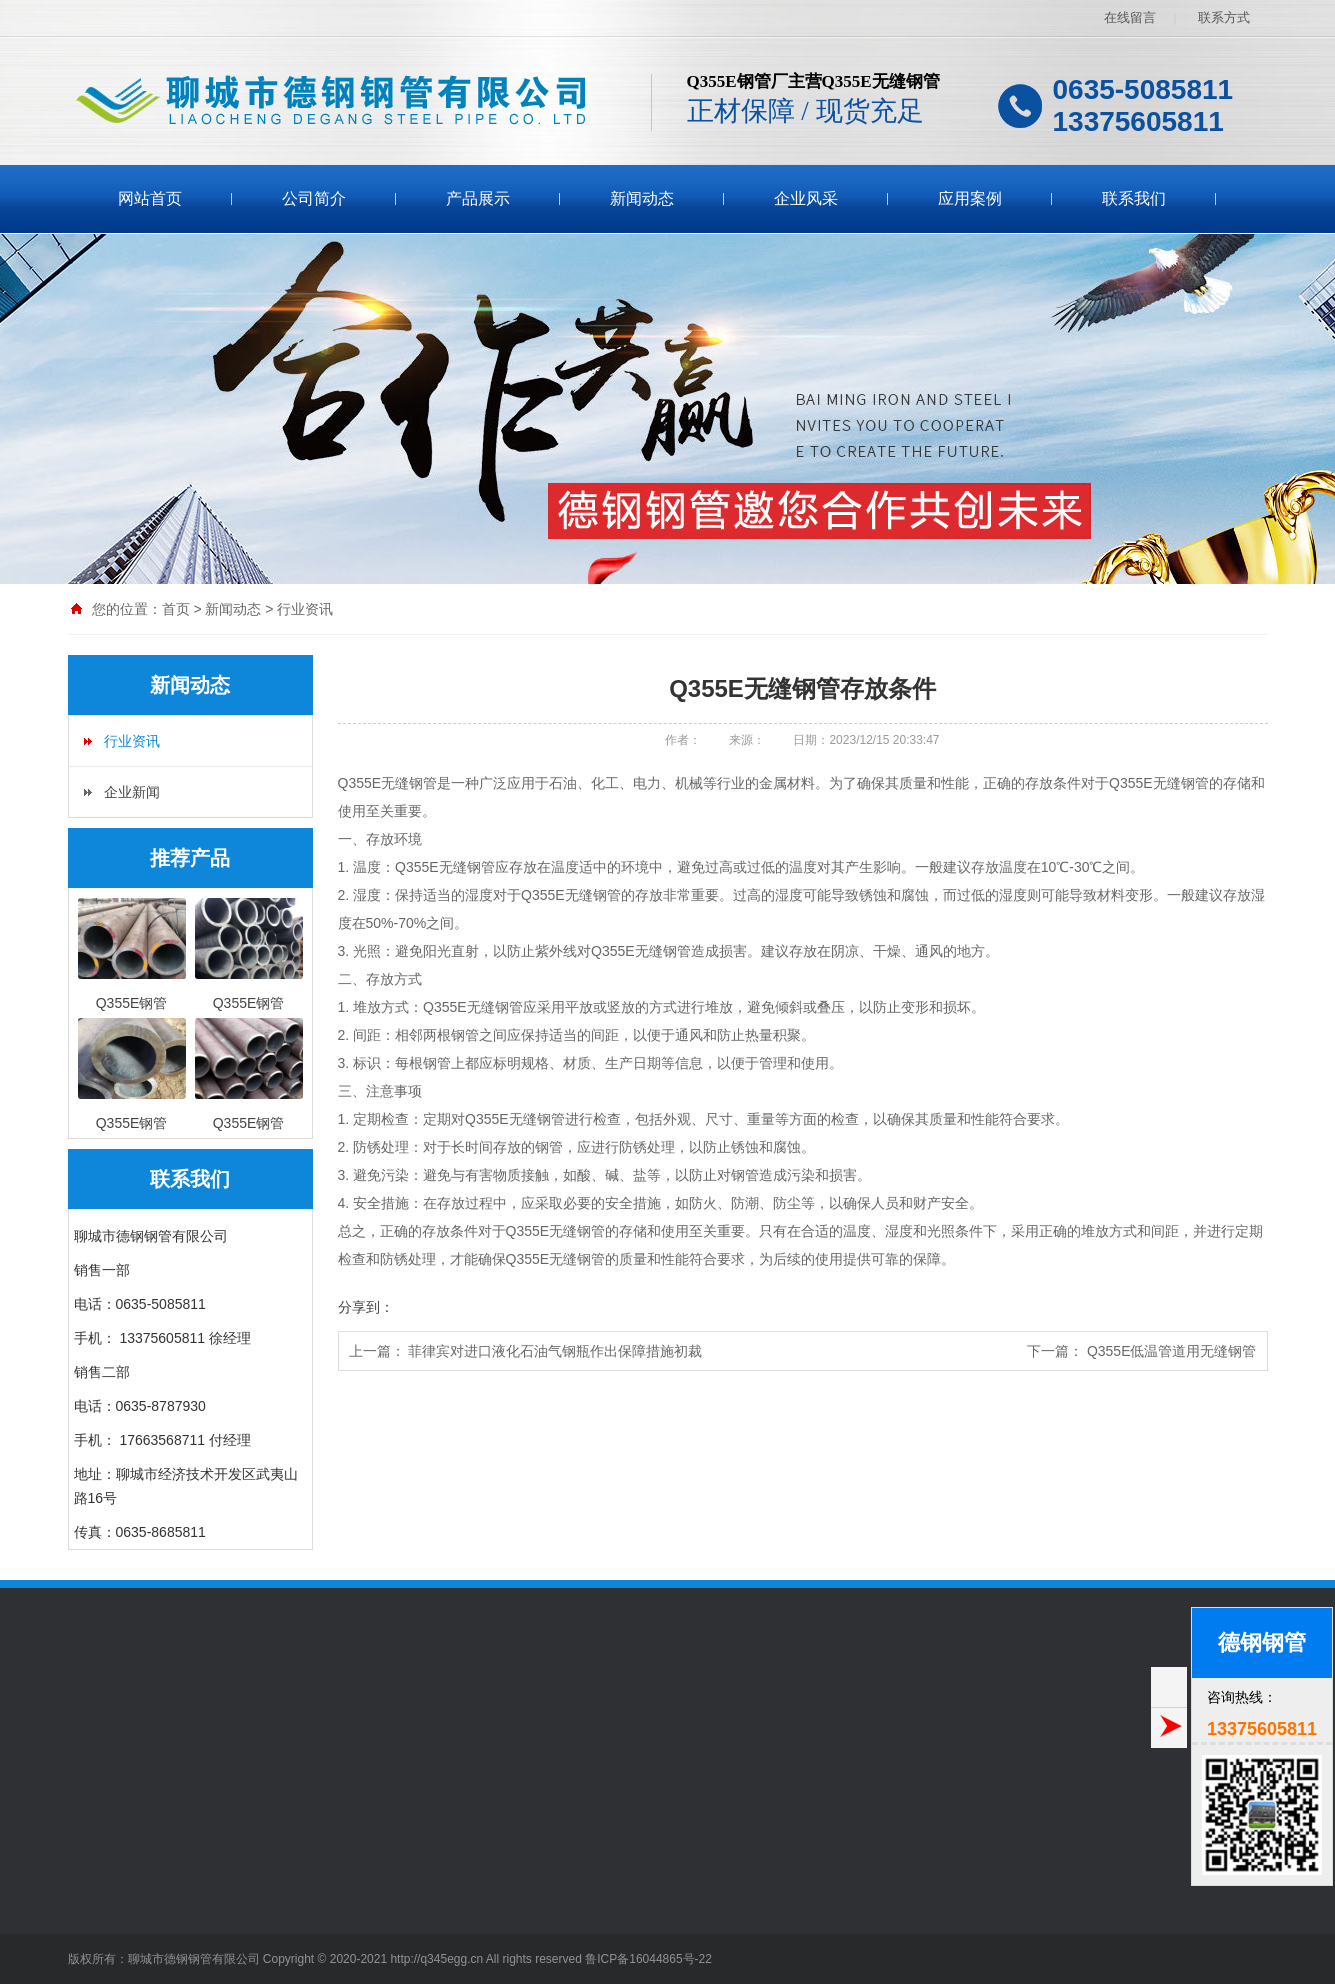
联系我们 (1134, 198)
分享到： (366, 1307)
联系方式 (1224, 17)
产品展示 (478, 198)
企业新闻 (132, 792)
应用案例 (970, 198)
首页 (176, 609)
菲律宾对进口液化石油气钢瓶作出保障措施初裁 (555, 1351)
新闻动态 (642, 198)
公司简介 (314, 198)
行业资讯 (305, 609)
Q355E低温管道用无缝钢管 (1172, 1351)
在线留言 (1130, 17)
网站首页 (150, 198)
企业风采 (806, 198)
